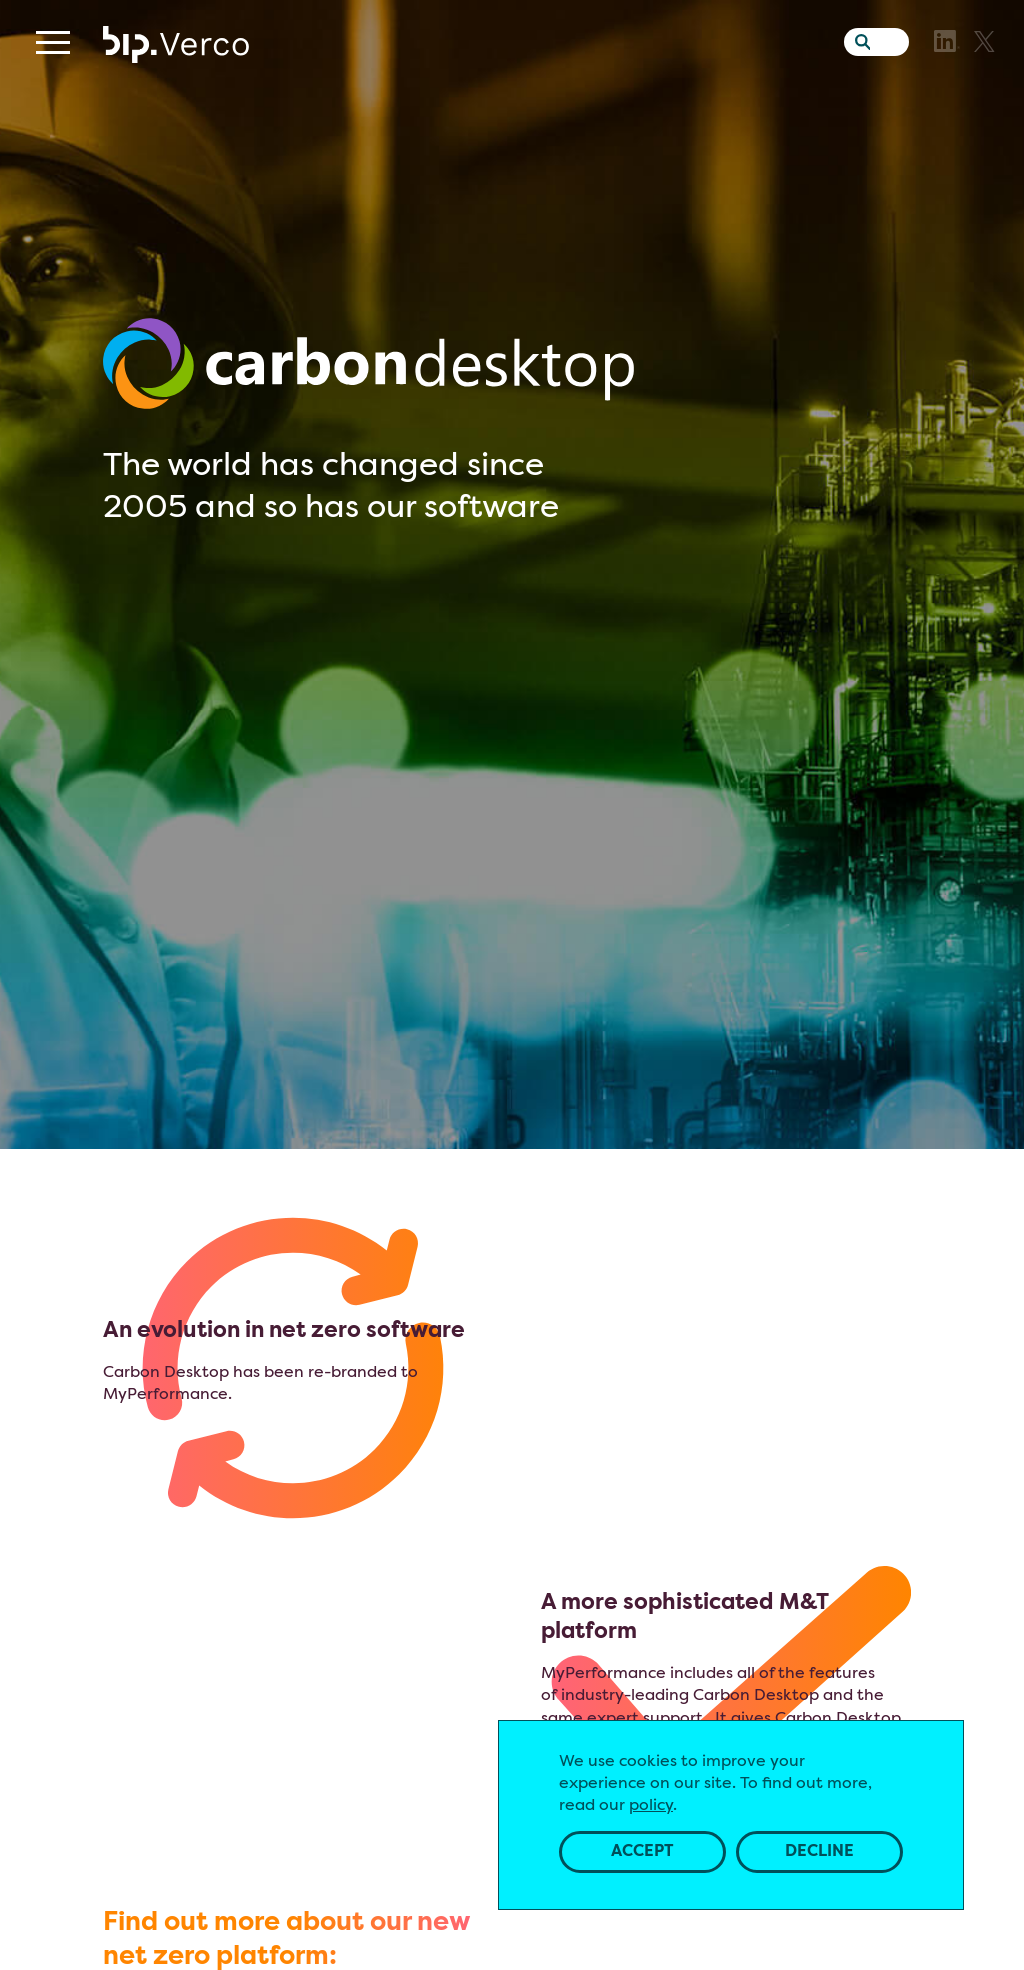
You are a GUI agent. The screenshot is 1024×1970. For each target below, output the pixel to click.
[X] (984, 78)
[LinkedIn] (947, 78)
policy (651, 1807)
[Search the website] (858, 75)
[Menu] (53, 79)
